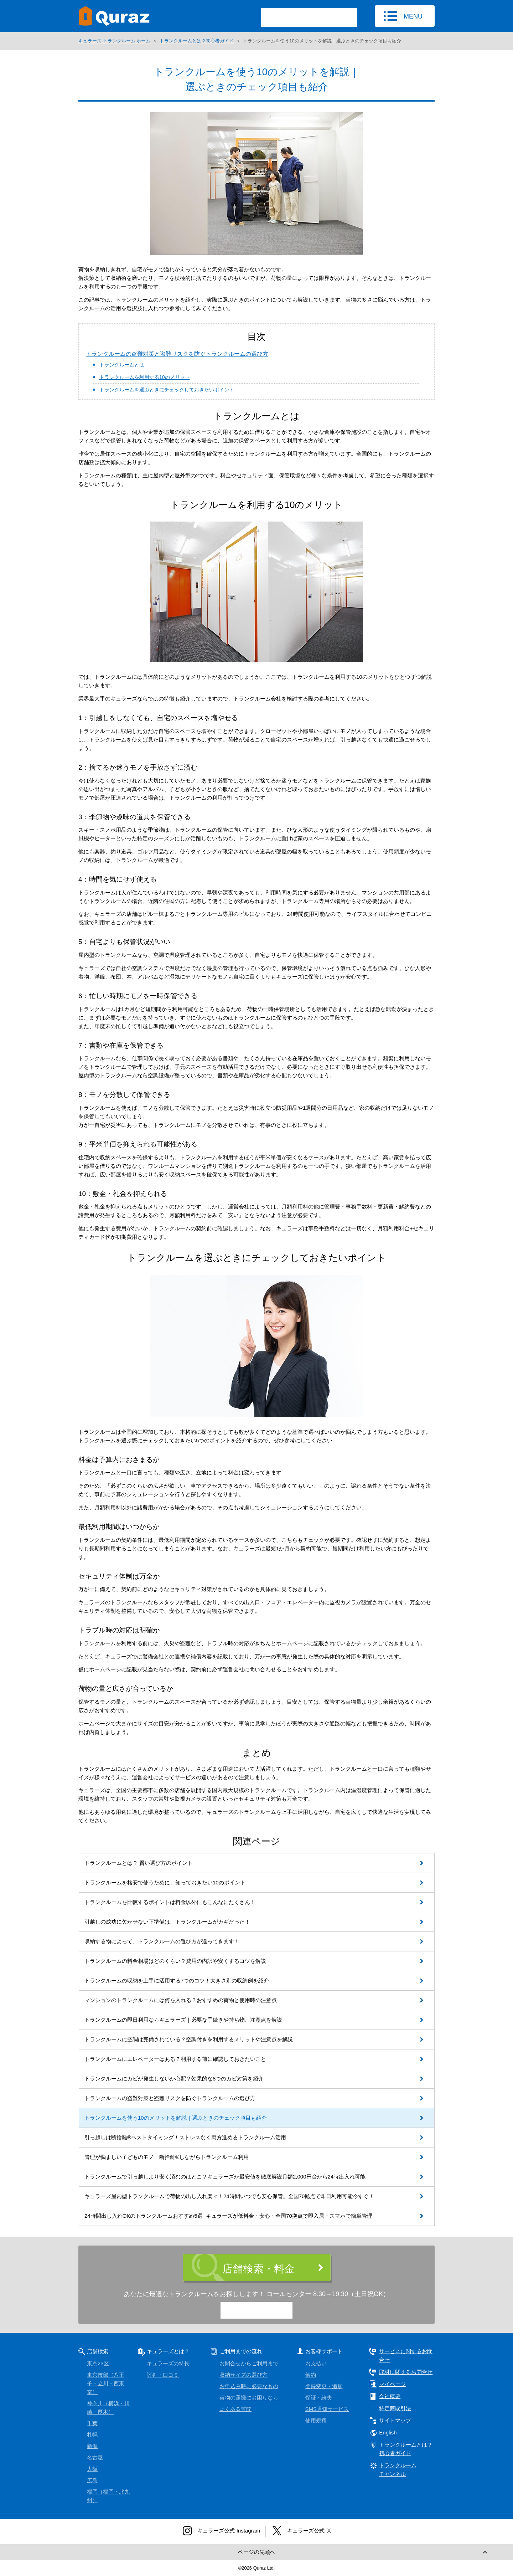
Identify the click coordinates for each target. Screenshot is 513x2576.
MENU (413, 16)
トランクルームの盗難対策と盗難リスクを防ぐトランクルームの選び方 (177, 354)
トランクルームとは (121, 365)
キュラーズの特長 (168, 2363)
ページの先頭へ (256, 2552)
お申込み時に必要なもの (248, 2386)
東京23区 (98, 2363)
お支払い (316, 2363)
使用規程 (316, 2420)
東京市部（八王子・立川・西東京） (105, 2383)
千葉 (92, 2423)
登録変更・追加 (324, 2386)
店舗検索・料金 (258, 2268)
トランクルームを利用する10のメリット (144, 377)
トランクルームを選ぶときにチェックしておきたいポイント (166, 389)
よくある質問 (235, 2409)
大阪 (92, 2469)
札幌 (92, 2435)
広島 (92, 2480)
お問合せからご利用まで (248, 2363)
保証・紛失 (318, 2398)
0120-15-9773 (262, 2310)
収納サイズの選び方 (243, 2375)
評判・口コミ (163, 2375)
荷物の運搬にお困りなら (248, 2398)
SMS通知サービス (327, 2409)
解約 (310, 2375)
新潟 (92, 2446)
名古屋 (95, 2457)
